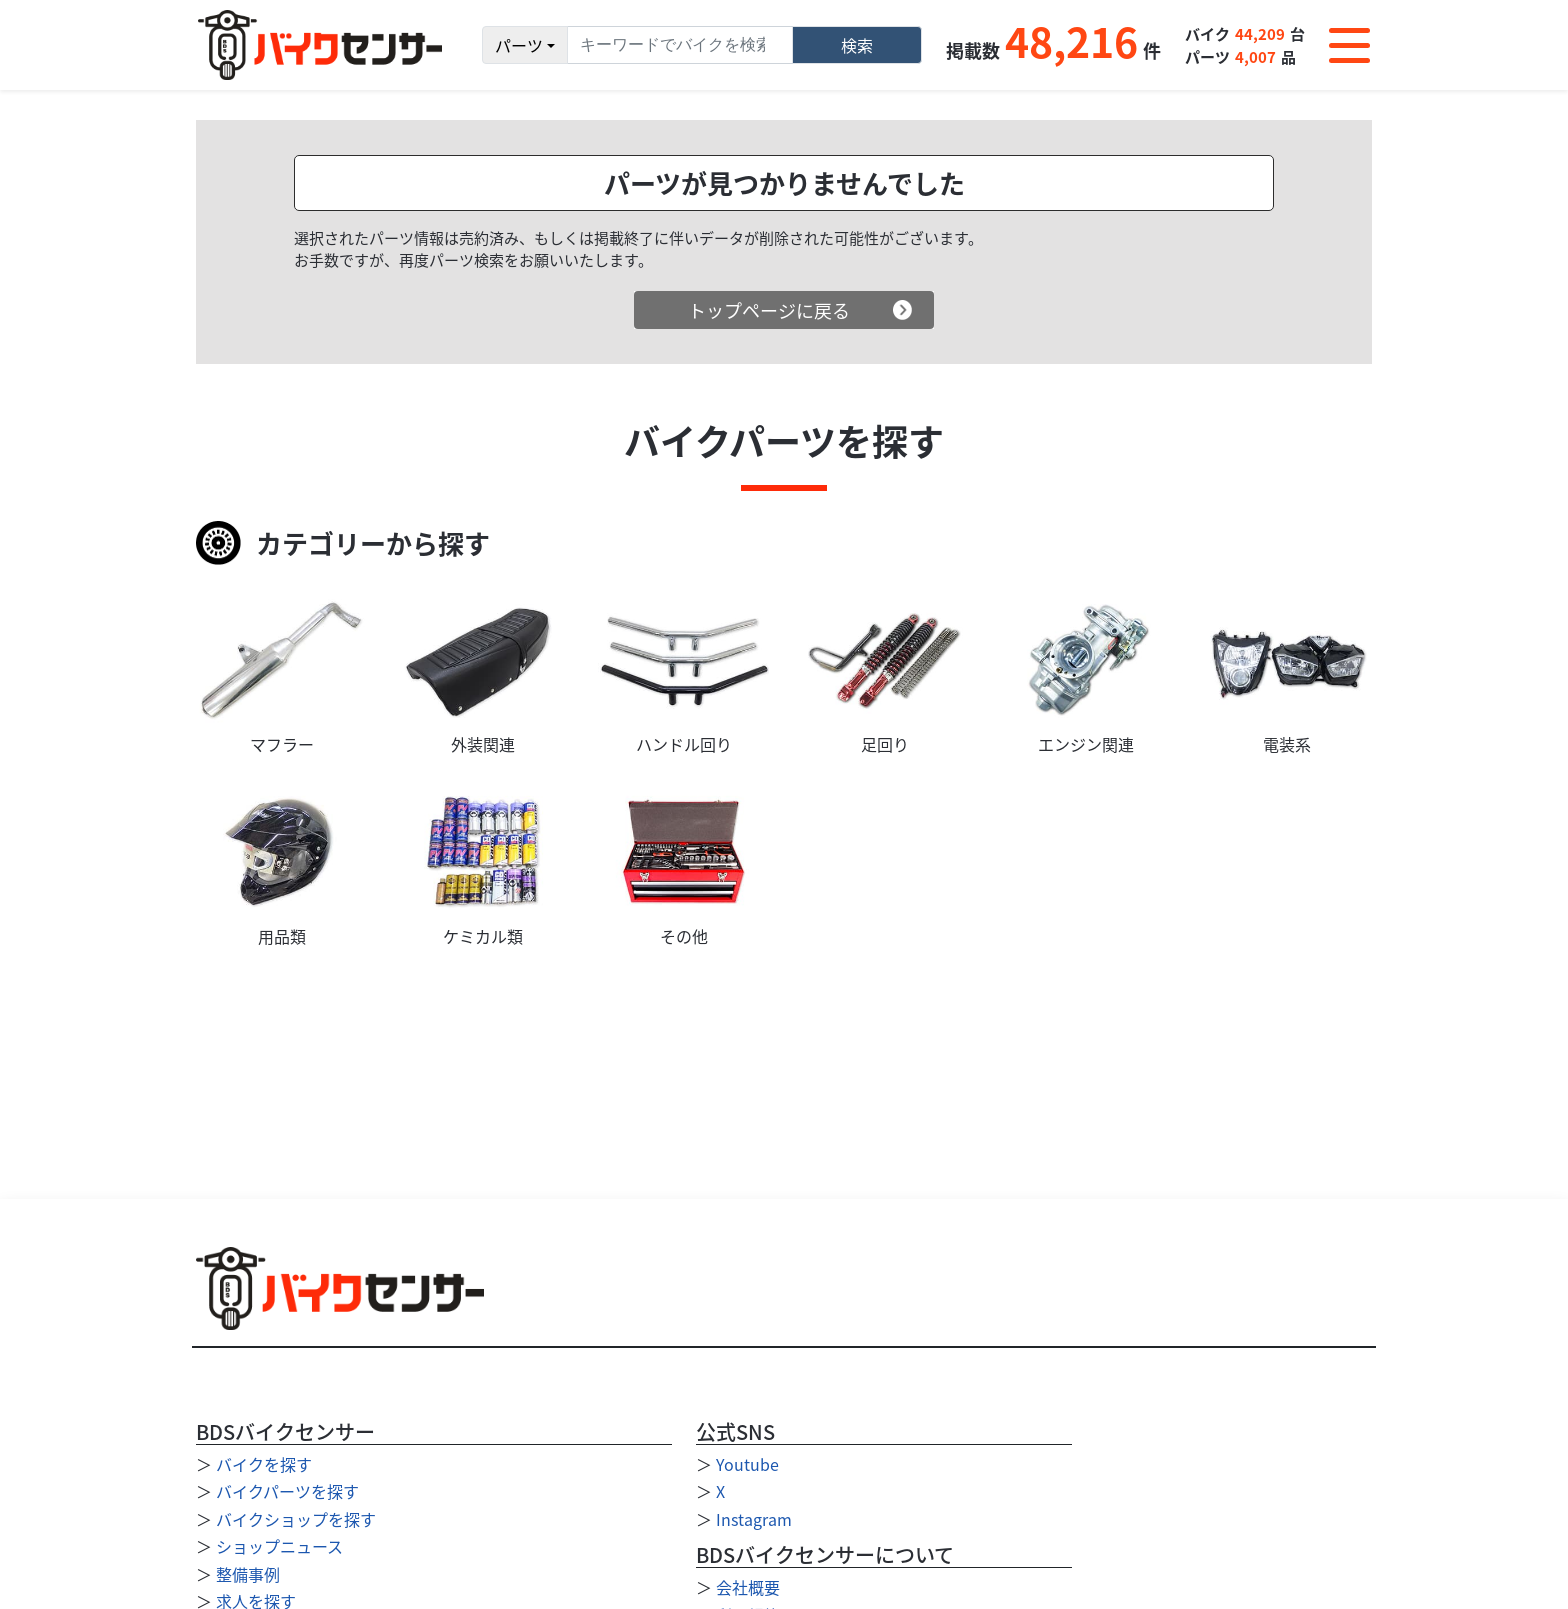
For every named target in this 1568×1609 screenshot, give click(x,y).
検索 (857, 45)
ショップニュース (279, 1546)
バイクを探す (264, 1464)
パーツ (519, 45)
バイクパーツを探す (287, 1491)
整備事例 (248, 1574)
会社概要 (748, 1587)
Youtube (747, 1464)
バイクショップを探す (296, 1519)
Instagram (754, 1519)
